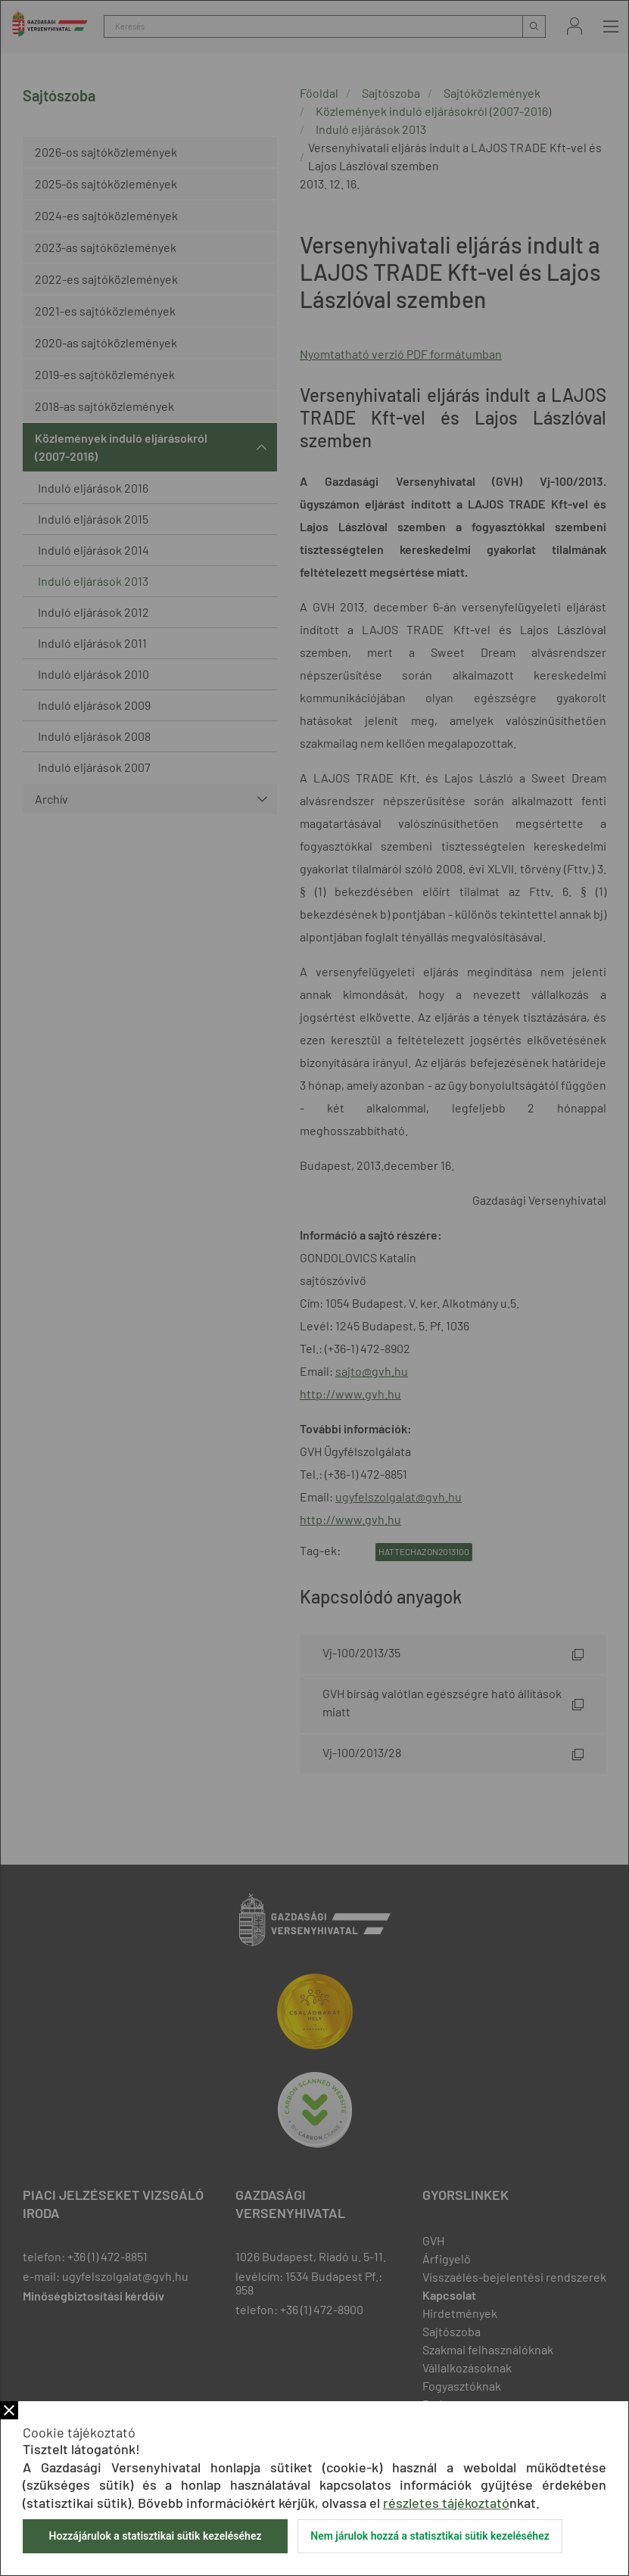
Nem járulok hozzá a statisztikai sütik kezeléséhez (430, 2536)
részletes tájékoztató (446, 2502)
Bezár (9, 2410)
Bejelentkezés (574, 26)
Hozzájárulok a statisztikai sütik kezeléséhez (154, 2536)
